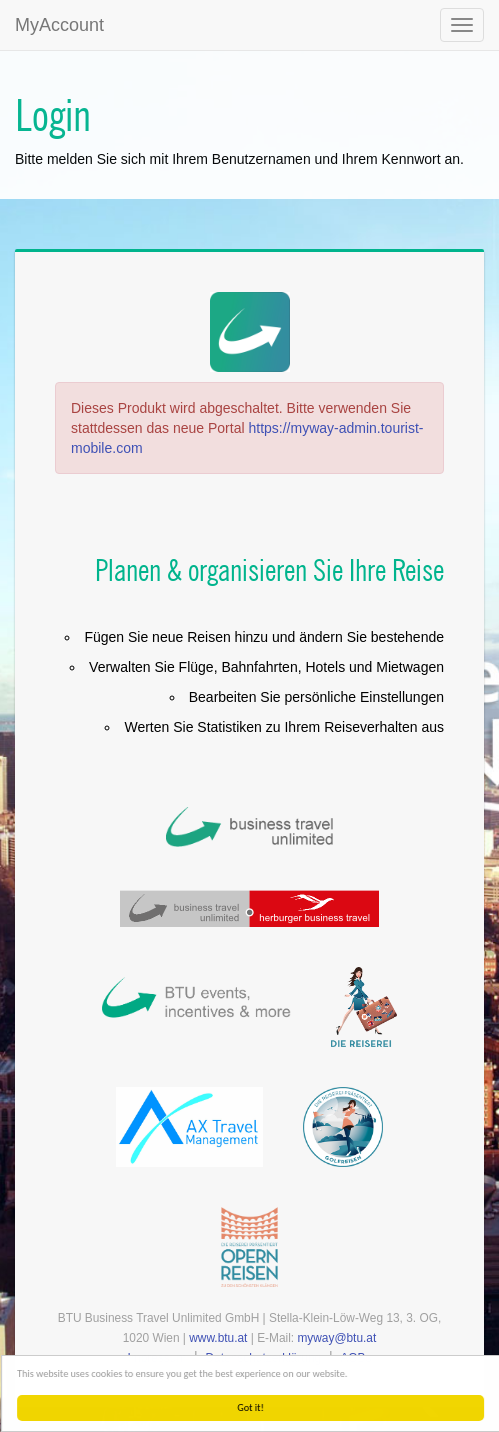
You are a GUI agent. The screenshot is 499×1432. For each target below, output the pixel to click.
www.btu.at (218, 1338)
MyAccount (59, 25)
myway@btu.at (336, 1338)
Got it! (257, 1407)
